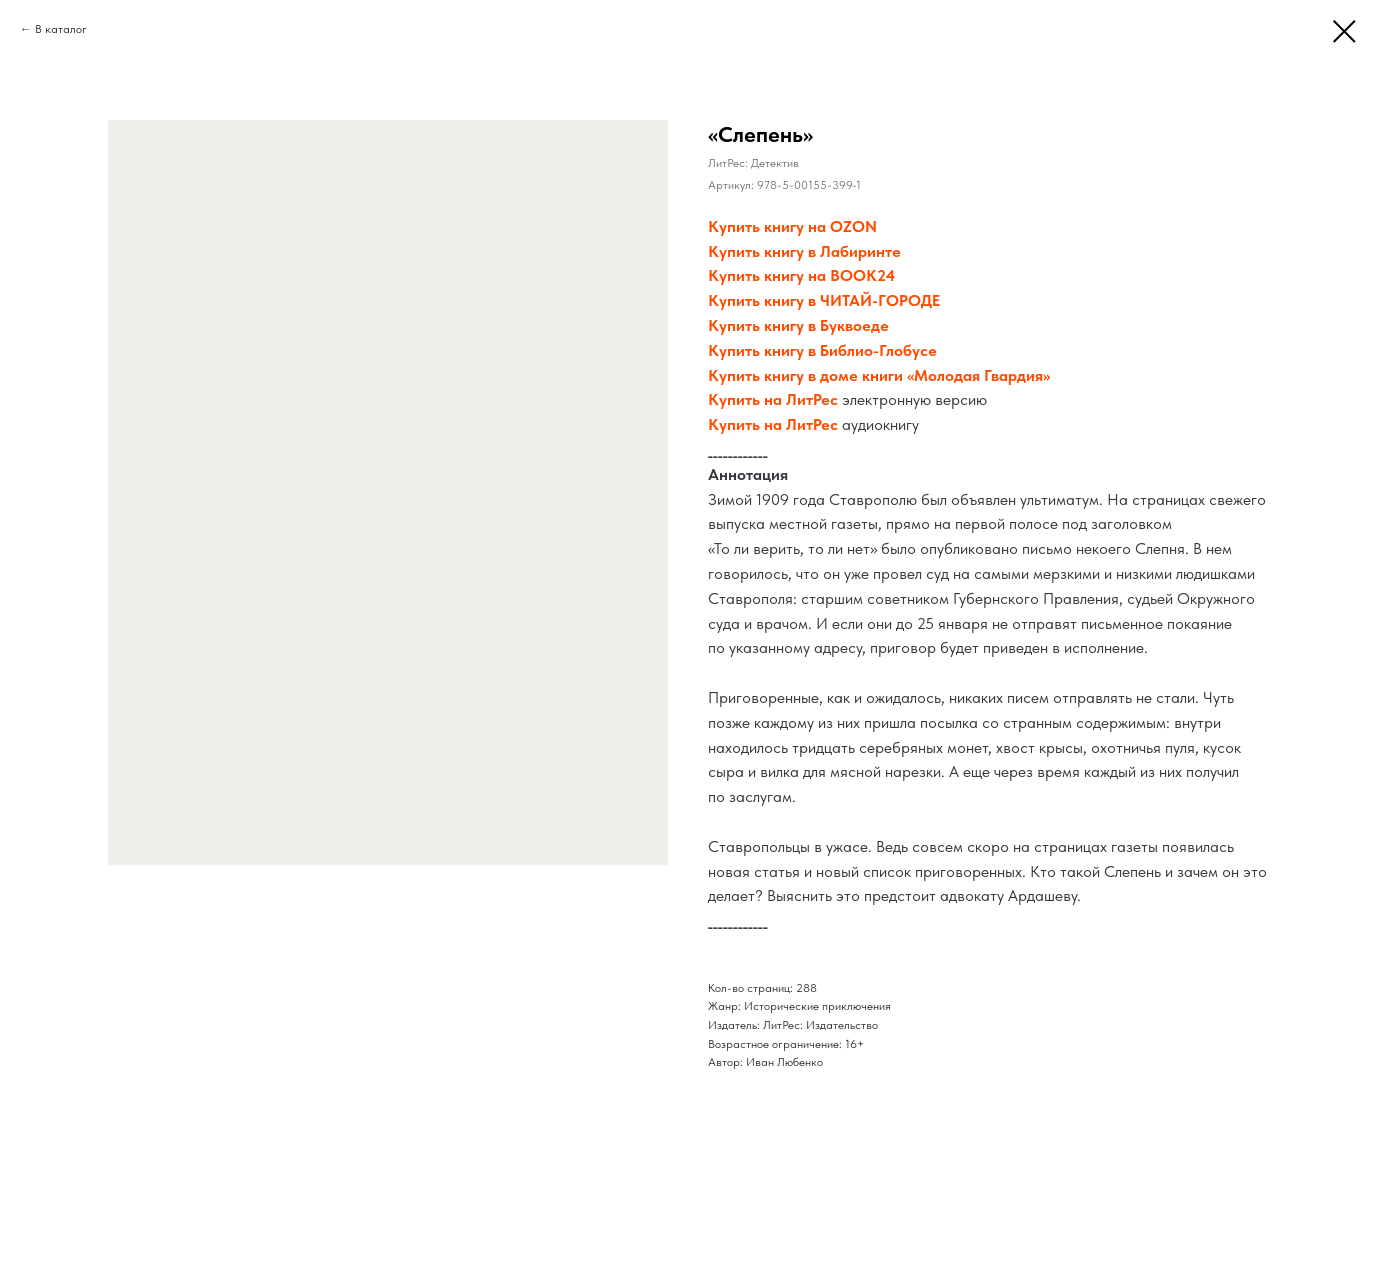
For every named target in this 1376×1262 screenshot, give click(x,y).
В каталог (61, 29)
